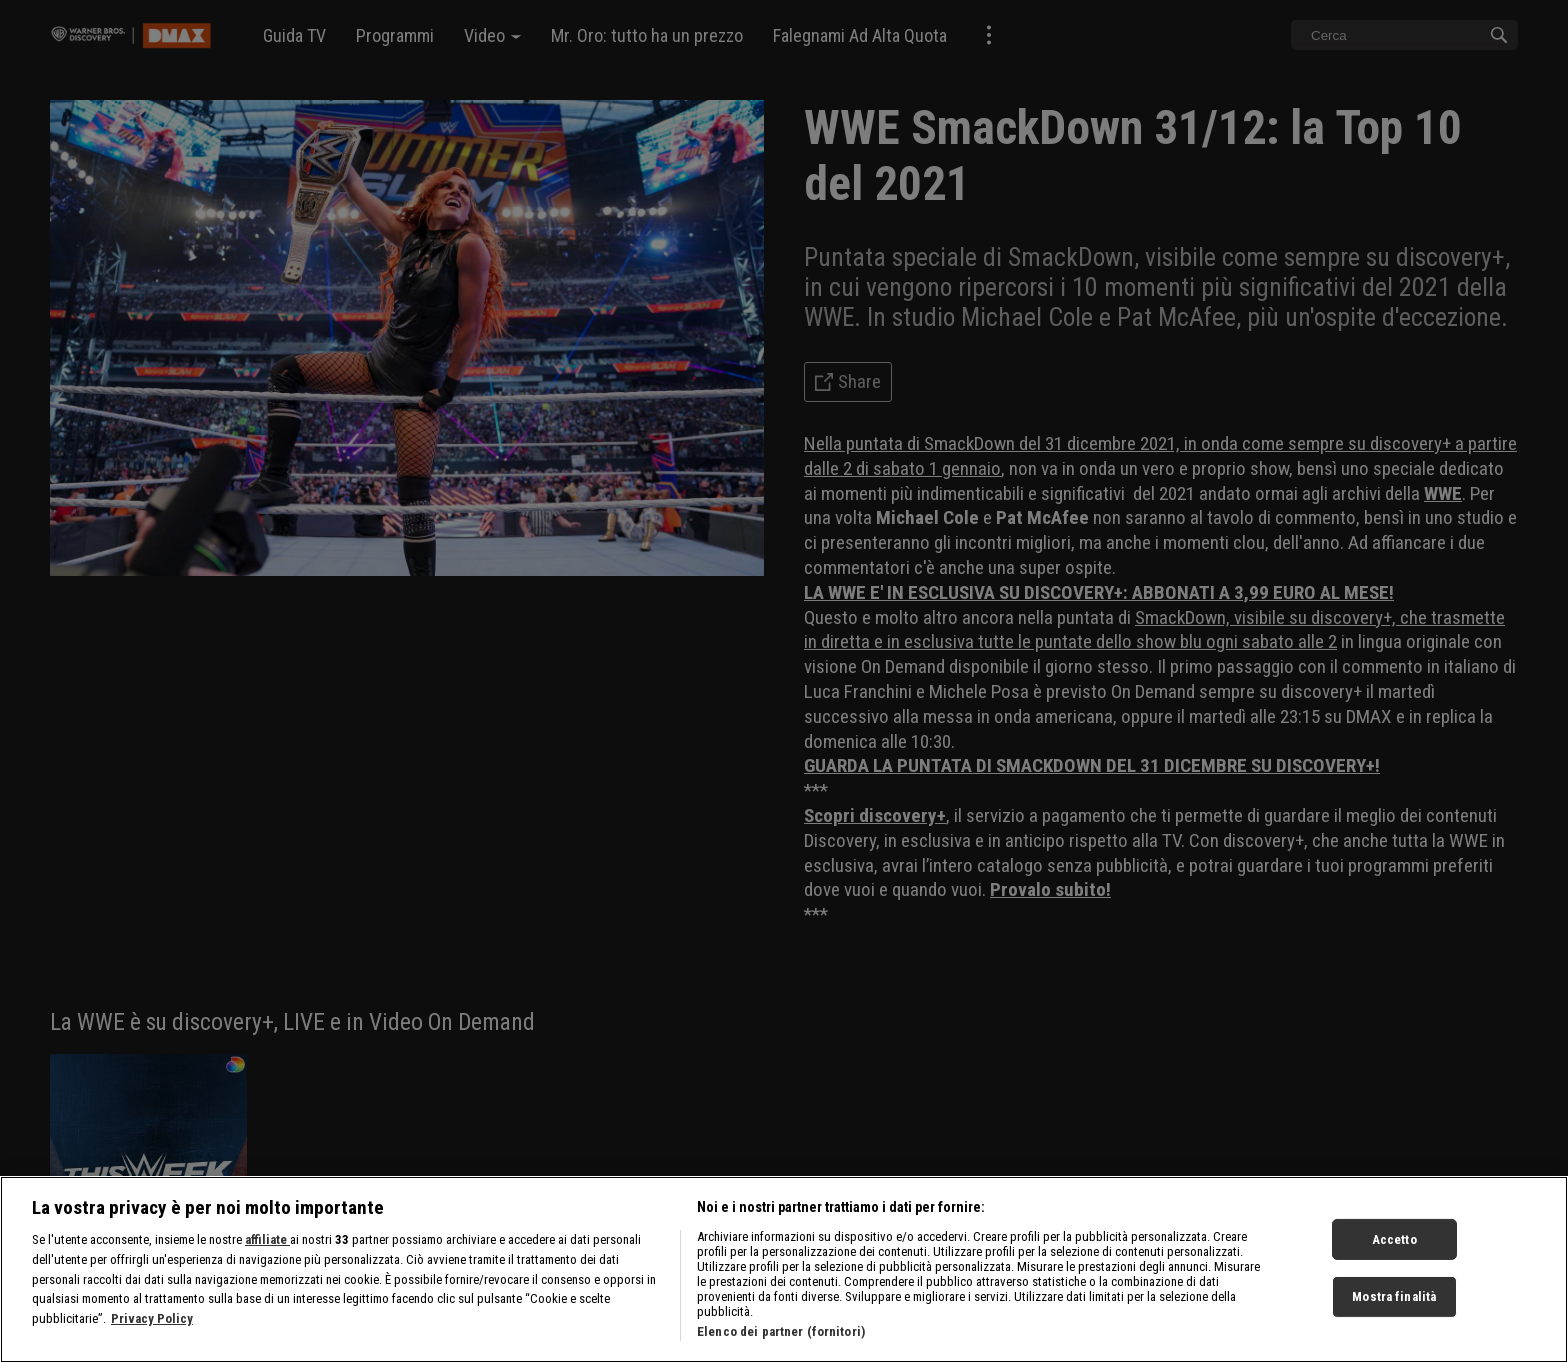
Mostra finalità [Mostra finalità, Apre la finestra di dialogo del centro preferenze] (1394, 1304)
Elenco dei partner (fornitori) (781, 1340)
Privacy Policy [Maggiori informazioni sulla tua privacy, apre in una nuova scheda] (152, 1326)
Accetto (1394, 1247)
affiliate (267, 1248)
